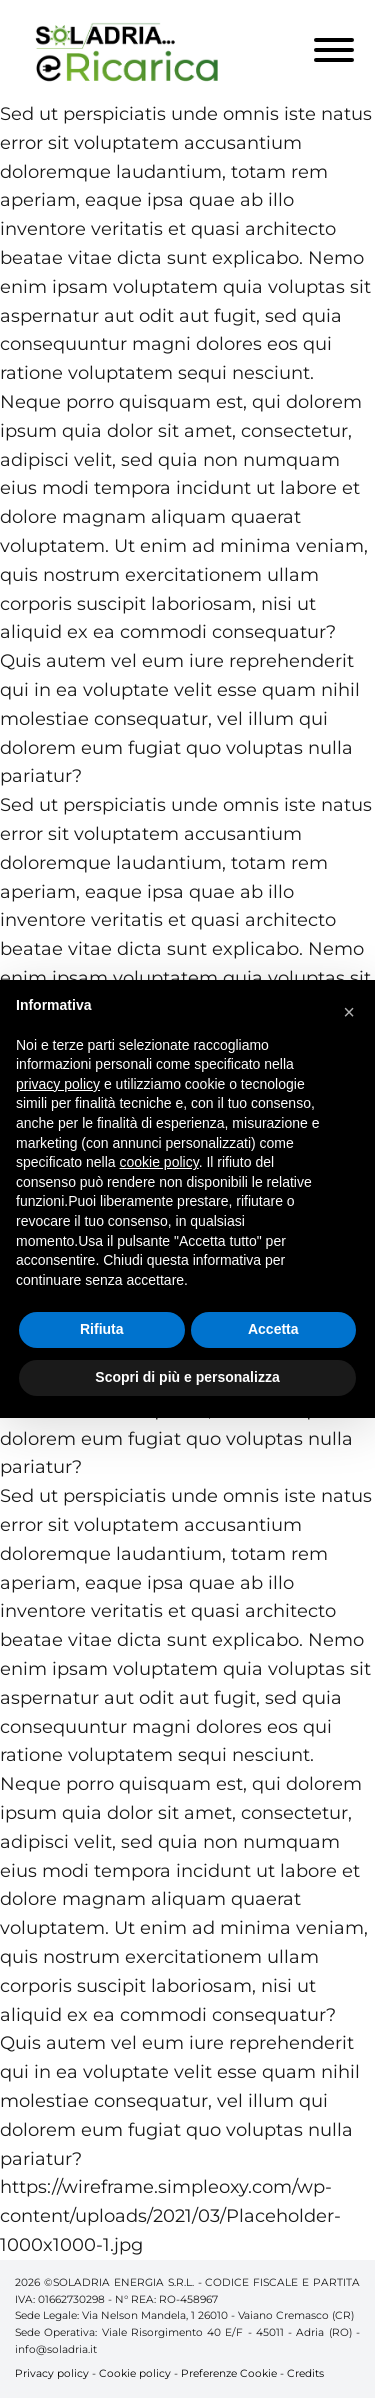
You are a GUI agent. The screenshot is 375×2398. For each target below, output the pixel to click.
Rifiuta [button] (102, 1329)
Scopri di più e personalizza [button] (187, 1377)
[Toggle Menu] (334, 50)
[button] (349, 1012)
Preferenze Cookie (229, 2373)
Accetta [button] (273, 1329)
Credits (305, 2373)
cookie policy (159, 1162)
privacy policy (58, 1084)
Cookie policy (135, 2373)
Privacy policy (52, 2373)
